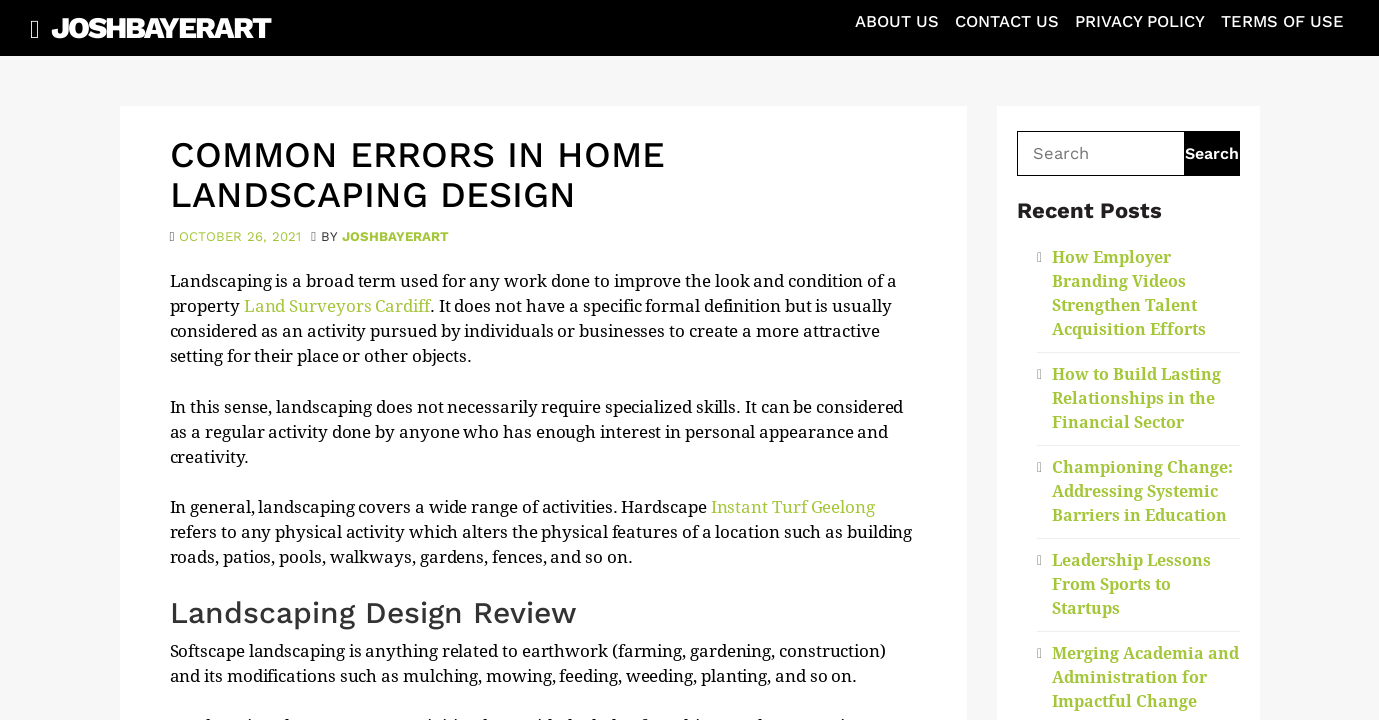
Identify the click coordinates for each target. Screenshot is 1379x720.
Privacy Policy (1140, 21)
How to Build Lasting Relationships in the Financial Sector (1136, 398)
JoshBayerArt (160, 27)
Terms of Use (1282, 21)
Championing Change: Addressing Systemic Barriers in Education (1142, 491)
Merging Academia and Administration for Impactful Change (1145, 677)
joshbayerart (395, 236)
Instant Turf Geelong (793, 507)
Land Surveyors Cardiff (337, 306)
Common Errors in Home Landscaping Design (417, 175)
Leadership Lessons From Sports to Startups (1131, 584)
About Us (897, 21)
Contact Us (1007, 21)
